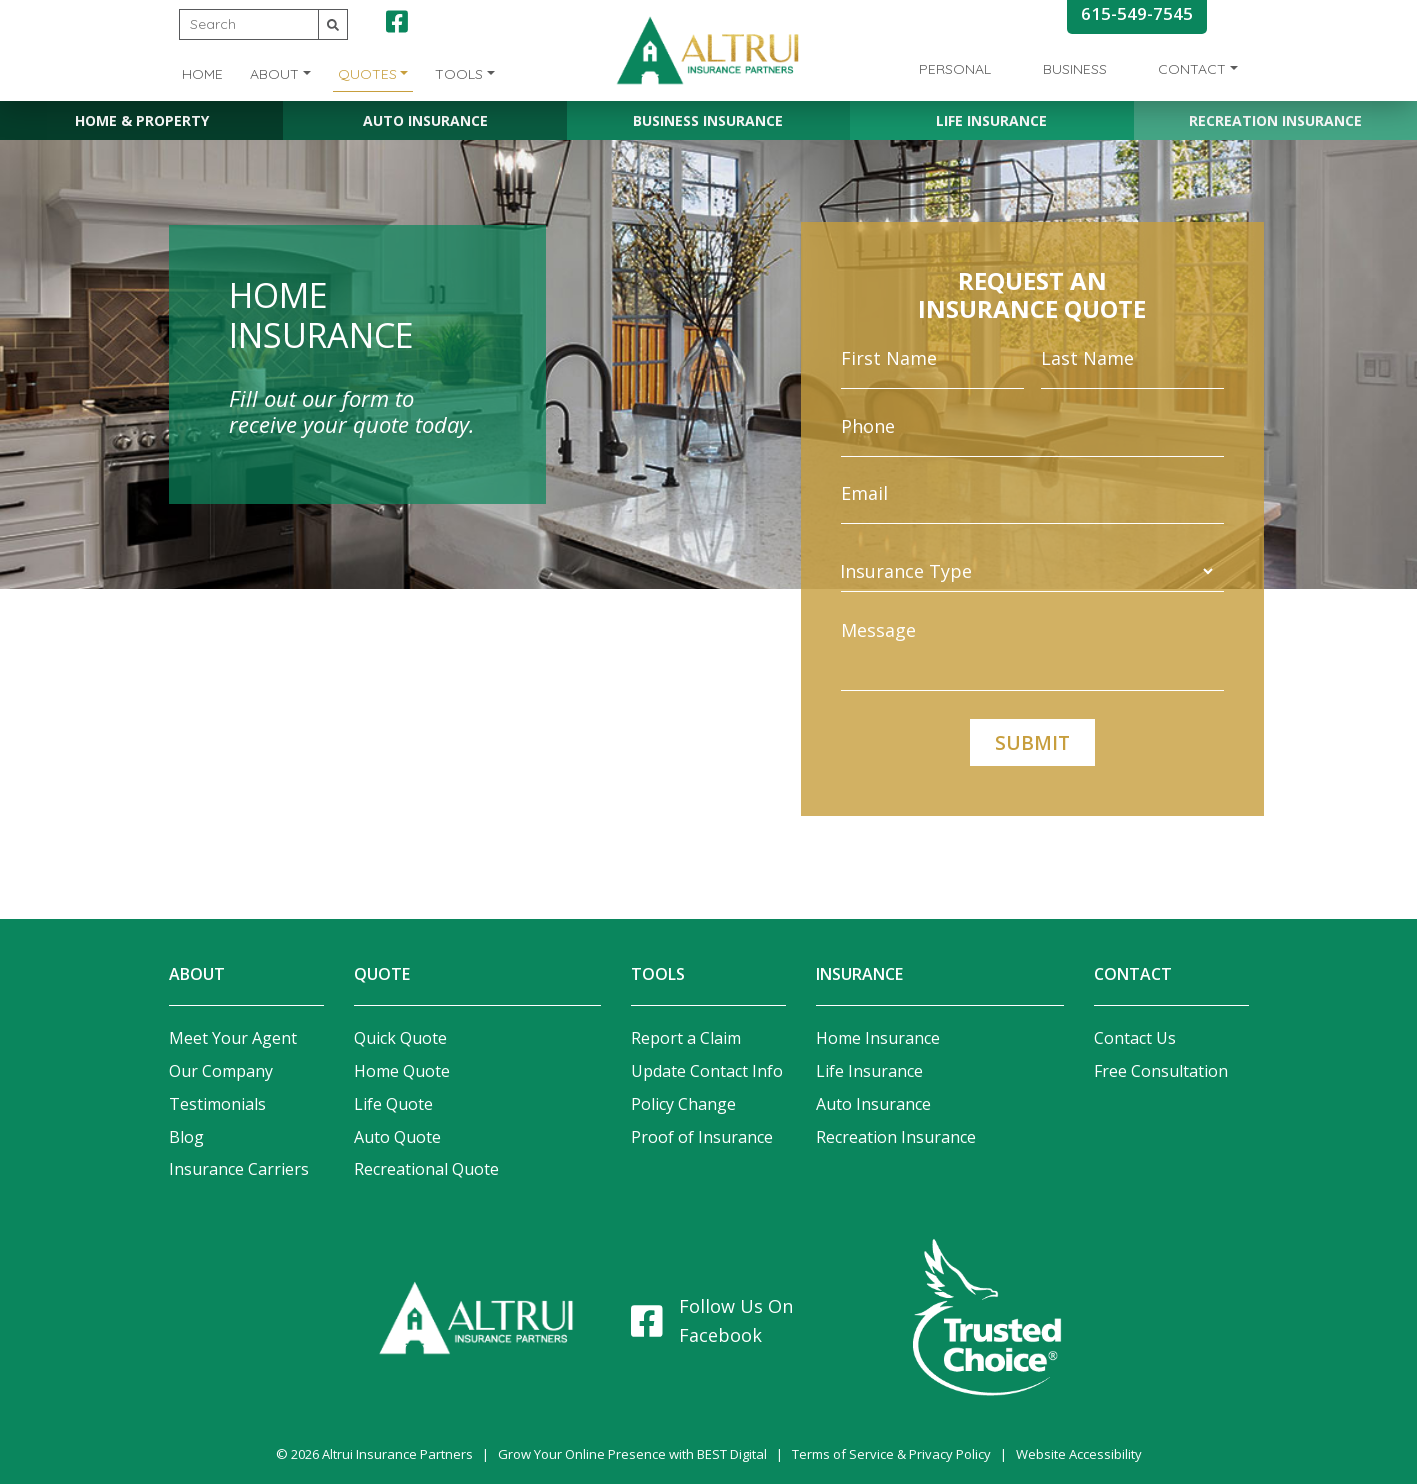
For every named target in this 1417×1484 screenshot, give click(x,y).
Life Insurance (991, 120)
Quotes (367, 74)
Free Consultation (1161, 1071)
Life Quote (393, 1104)
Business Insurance (708, 120)
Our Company (221, 1071)
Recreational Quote (426, 1169)
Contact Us (1135, 1038)
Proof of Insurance (702, 1137)
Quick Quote (400, 1038)
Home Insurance (878, 1038)
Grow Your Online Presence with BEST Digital (632, 1454)
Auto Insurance (425, 120)
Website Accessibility (1079, 1454)
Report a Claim (686, 1038)
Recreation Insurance (1275, 120)
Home (202, 74)
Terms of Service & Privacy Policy (891, 1454)
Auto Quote (397, 1137)
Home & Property (142, 120)
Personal (955, 69)
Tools (459, 74)
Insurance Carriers (239, 1169)
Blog (186, 1137)
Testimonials (217, 1104)
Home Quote (402, 1071)
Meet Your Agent (233, 1038)
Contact (1192, 69)
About (274, 74)
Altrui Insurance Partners (397, 1454)
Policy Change (683, 1104)
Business (1075, 69)
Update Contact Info (707, 1071)
